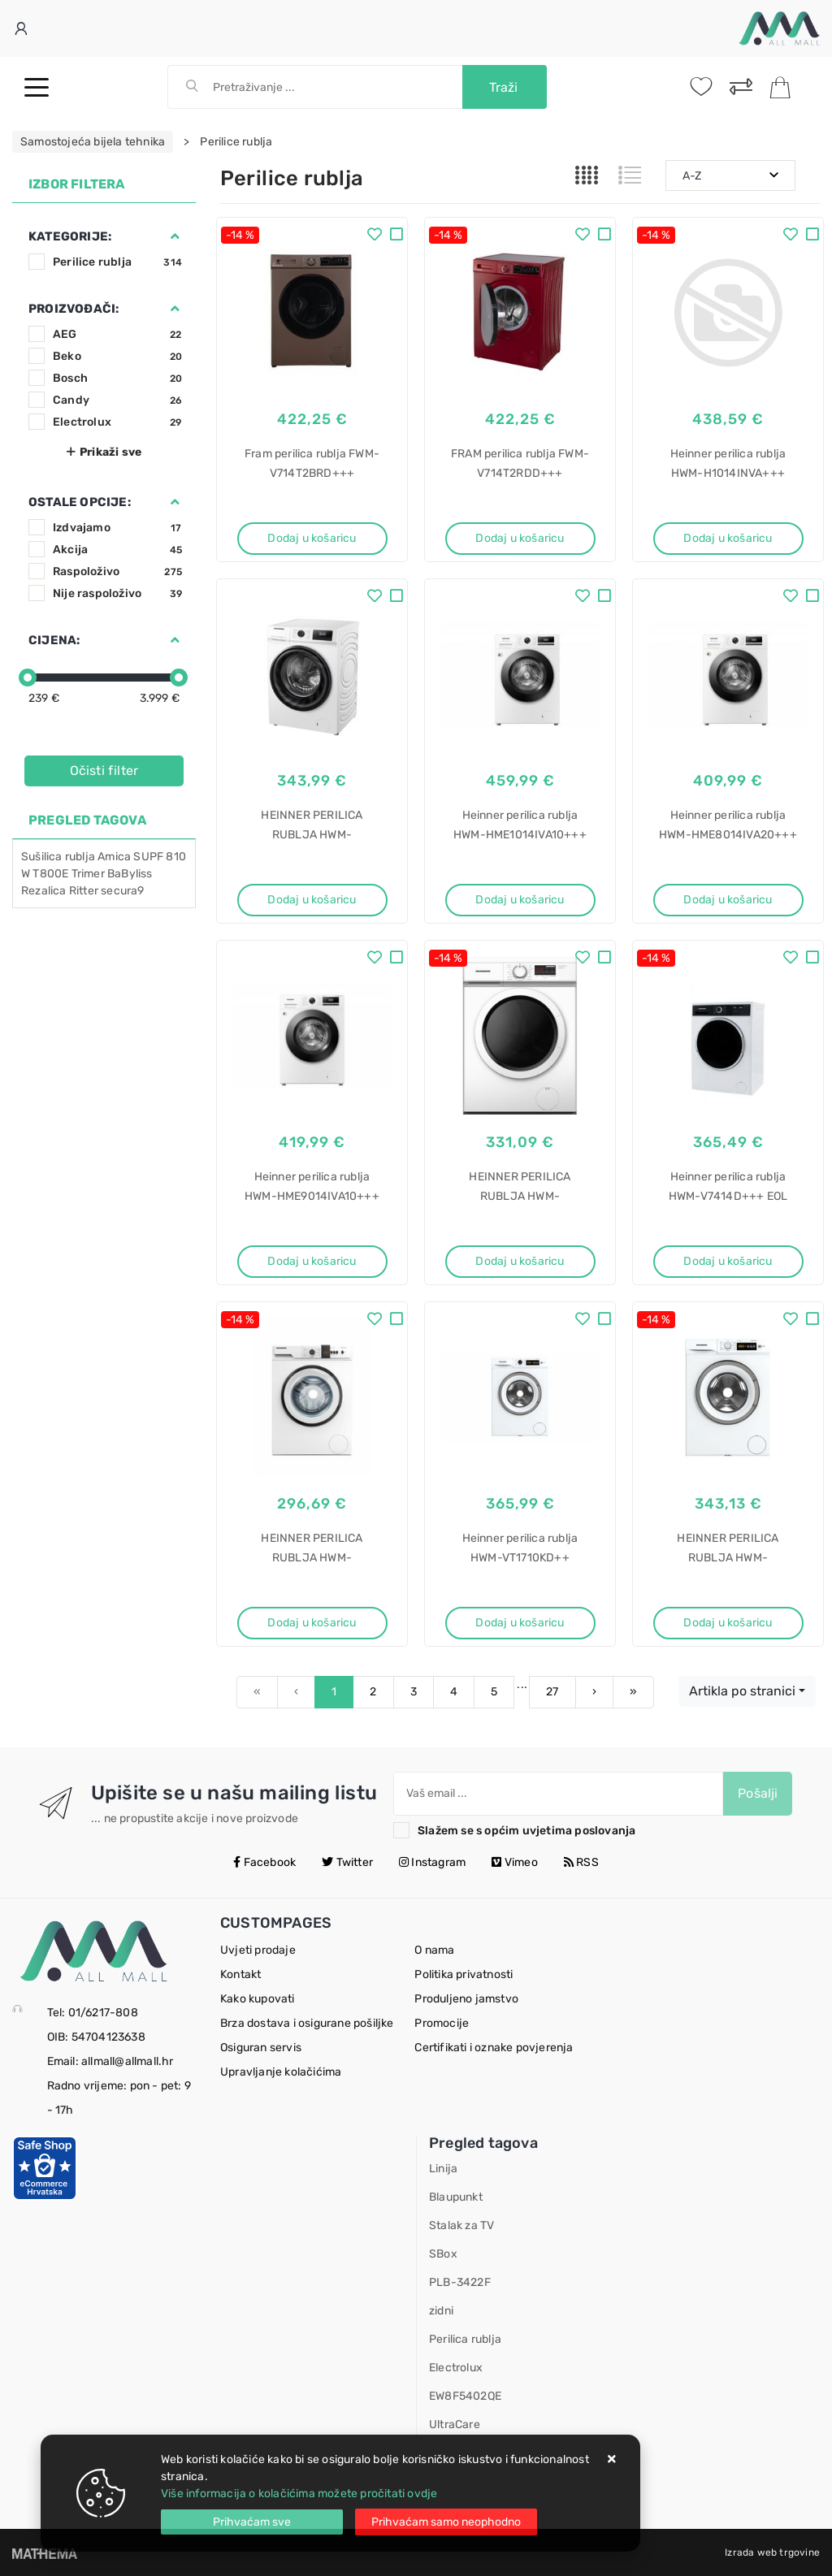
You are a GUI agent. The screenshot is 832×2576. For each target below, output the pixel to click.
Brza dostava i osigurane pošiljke (307, 2023)
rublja (80, 857)
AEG (117, 334)
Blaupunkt (456, 2197)
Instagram (432, 1862)
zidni (441, 2311)
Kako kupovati (257, 1999)
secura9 (122, 891)
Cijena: (54, 640)
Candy (117, 400)
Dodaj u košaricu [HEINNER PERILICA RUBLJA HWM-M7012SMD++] (519, 1261)
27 (552, 1692)
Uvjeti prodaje (258, 1950)
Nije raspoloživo (117, 593)
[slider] (28, 677)
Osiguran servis (260, 2047)
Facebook (264, 1862)
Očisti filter (104, 770)
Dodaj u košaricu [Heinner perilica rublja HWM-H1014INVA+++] (727, 538)
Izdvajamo (117, 528)
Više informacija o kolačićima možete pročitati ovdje (299, 2493)
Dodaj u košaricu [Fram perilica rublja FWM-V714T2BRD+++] (311, 538)
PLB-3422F (460, 2282)
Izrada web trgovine (772, 2552)
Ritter (83, 891)
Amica (114, 857)
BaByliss (130, 874)
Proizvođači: (73, 308)
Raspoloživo (117, 571)
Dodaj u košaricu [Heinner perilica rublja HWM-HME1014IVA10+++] (519, 900)
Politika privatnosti (463, 1974)
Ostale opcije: (79, 502)
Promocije (441, 2023)
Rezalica (44, 891)
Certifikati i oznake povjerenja (493, 2047)
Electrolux (117, 422)
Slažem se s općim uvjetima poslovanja (526, 1831)
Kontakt (240, 1974)
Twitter (347, 1862)
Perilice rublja (117, 262)
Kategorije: (69, 236)
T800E (50, 874)
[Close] (252, 2522)
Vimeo (514, 1862)
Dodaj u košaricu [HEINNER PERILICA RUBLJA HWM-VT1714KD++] (727, 1623)
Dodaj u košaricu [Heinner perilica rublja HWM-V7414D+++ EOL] (727, 1261)
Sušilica (42, 857)
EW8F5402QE (465, 2396)
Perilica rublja (465, 2339)
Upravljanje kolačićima (280, 2072)
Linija (443, 2169)
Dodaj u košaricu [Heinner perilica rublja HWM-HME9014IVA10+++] (311, 1261)
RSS (581, 1862)
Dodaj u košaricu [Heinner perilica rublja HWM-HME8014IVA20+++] (727, 900)
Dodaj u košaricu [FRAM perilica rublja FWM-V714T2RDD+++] (519, 538)
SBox (443, 2254)
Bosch (117, 378)
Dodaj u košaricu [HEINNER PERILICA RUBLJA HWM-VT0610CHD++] (311, 1623)
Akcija (117, 549)
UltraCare (454, 2424)
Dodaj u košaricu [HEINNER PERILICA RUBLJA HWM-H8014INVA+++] (311, 900)
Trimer (88, 874)
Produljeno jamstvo (466, 1999)
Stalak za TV (461, 2225)
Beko (117, 356)
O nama (434, 1950)
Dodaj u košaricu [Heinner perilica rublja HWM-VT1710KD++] (519, 1623)
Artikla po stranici (742, 1691)
